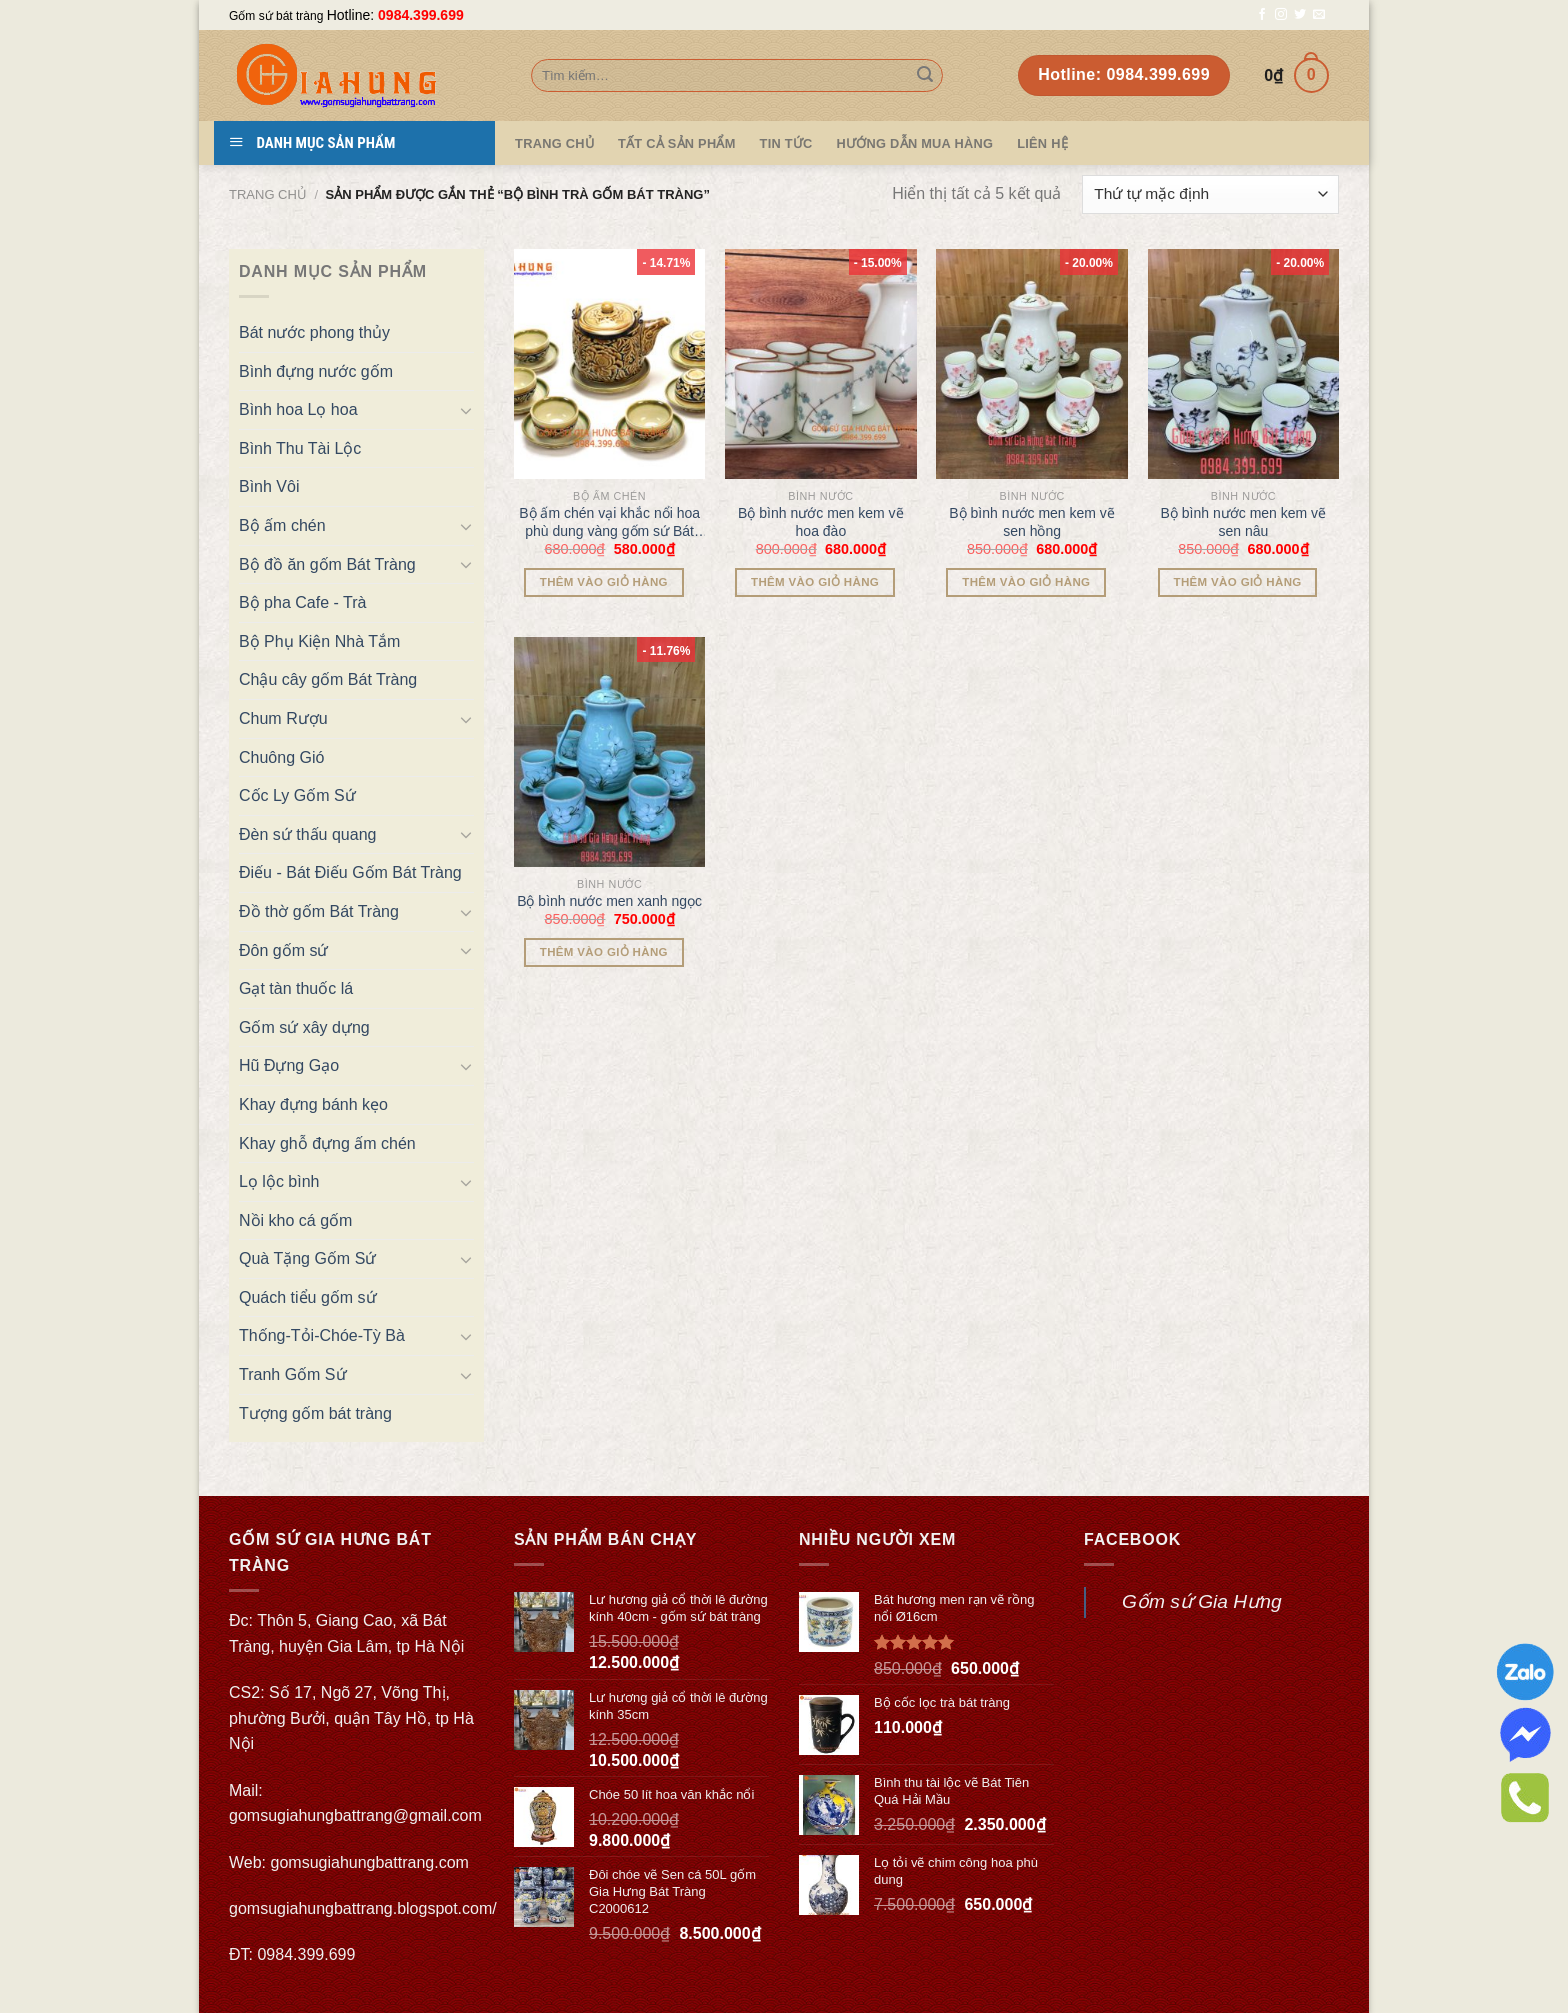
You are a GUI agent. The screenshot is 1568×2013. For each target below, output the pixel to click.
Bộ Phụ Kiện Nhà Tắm (319, 641)
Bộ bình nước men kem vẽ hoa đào (821, 522)
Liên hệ (1042, 143)
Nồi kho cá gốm (295, 1220)
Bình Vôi (269, 486)
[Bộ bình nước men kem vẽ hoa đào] (821, 364)
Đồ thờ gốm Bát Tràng (319, 911)
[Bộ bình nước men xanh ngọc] (610, 752)
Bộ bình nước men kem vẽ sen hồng (1032, 522)
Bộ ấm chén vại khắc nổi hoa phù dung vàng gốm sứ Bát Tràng (609, 522)
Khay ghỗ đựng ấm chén (327, 1143)
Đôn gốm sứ (283, 950)
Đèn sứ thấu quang (307, 834)
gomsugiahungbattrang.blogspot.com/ (363, 1908)
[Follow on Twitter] (1300, 15)
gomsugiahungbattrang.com (370, 1862)
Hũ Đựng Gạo (289, 1065)
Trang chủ (268, 194)
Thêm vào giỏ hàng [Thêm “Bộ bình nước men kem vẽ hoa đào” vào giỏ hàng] (815, 582)
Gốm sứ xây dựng (304, 1027)
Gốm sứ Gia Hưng (1202, 1601)
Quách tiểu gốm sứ (308, 1297)
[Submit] (925, 76)
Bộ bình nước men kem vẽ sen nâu (1244, 522)
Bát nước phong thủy (314, 332)
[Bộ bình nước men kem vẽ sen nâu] (1244, 364)
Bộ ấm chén (282, 525)
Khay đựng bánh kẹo (313, 1104)
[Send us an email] (1319, 15)
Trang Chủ (554, 143)
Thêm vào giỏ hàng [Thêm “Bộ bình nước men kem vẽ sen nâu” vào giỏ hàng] (1238, 582)
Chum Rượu (283, 718)
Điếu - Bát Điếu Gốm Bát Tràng (350, 872)
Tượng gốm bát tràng (315, 1413)
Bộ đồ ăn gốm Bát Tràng (327, 564)
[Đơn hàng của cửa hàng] (1210, 194)
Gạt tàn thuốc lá (296, 988)
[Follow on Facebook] (1262, 15)
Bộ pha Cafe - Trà (302, 602)
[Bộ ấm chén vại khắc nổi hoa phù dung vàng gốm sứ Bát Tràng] (610, 364)
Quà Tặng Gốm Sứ (307, 1258)
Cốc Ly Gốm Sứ (297, 795)
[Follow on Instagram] (1281, 15)
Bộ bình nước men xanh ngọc (609, 901)
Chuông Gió (281, 757)
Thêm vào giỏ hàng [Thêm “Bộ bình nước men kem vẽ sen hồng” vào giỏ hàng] (1026, 582)
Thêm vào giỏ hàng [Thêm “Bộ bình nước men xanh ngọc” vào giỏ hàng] (604, 952)
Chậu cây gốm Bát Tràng (328, 679)
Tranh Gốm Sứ (293, 1374)
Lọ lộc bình (279, 1181)
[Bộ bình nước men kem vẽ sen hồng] (1032, 364)
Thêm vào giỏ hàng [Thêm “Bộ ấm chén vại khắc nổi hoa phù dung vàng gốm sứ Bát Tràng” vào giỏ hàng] (604, 582)
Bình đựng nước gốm (316, 371)
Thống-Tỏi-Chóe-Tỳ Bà (322, 1335)
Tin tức (786, 143)
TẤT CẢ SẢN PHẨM (677, 143)
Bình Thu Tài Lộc (300, 448)
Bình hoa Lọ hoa (298, 409)
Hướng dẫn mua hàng (915, 143)
